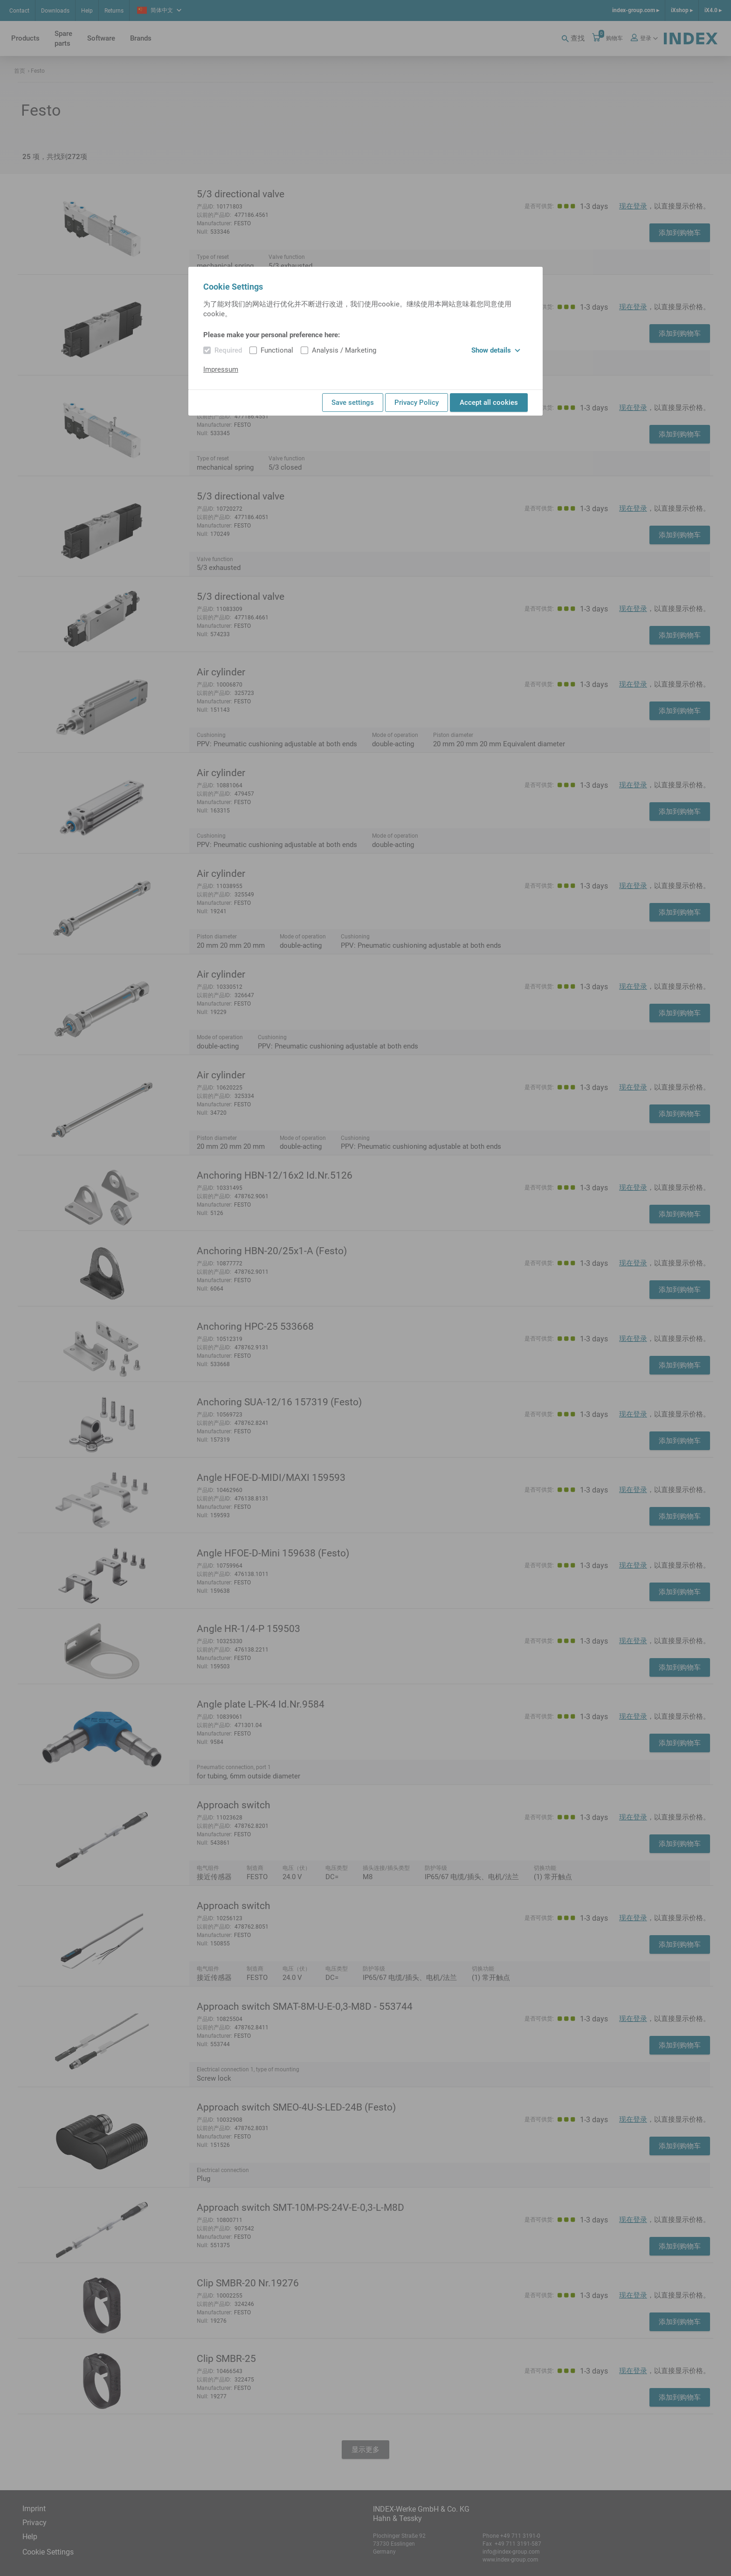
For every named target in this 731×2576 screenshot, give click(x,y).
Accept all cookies (489, 402)
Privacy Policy (416, 402)
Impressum (220, 369)
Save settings (352, 402)
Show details (495, 350)
